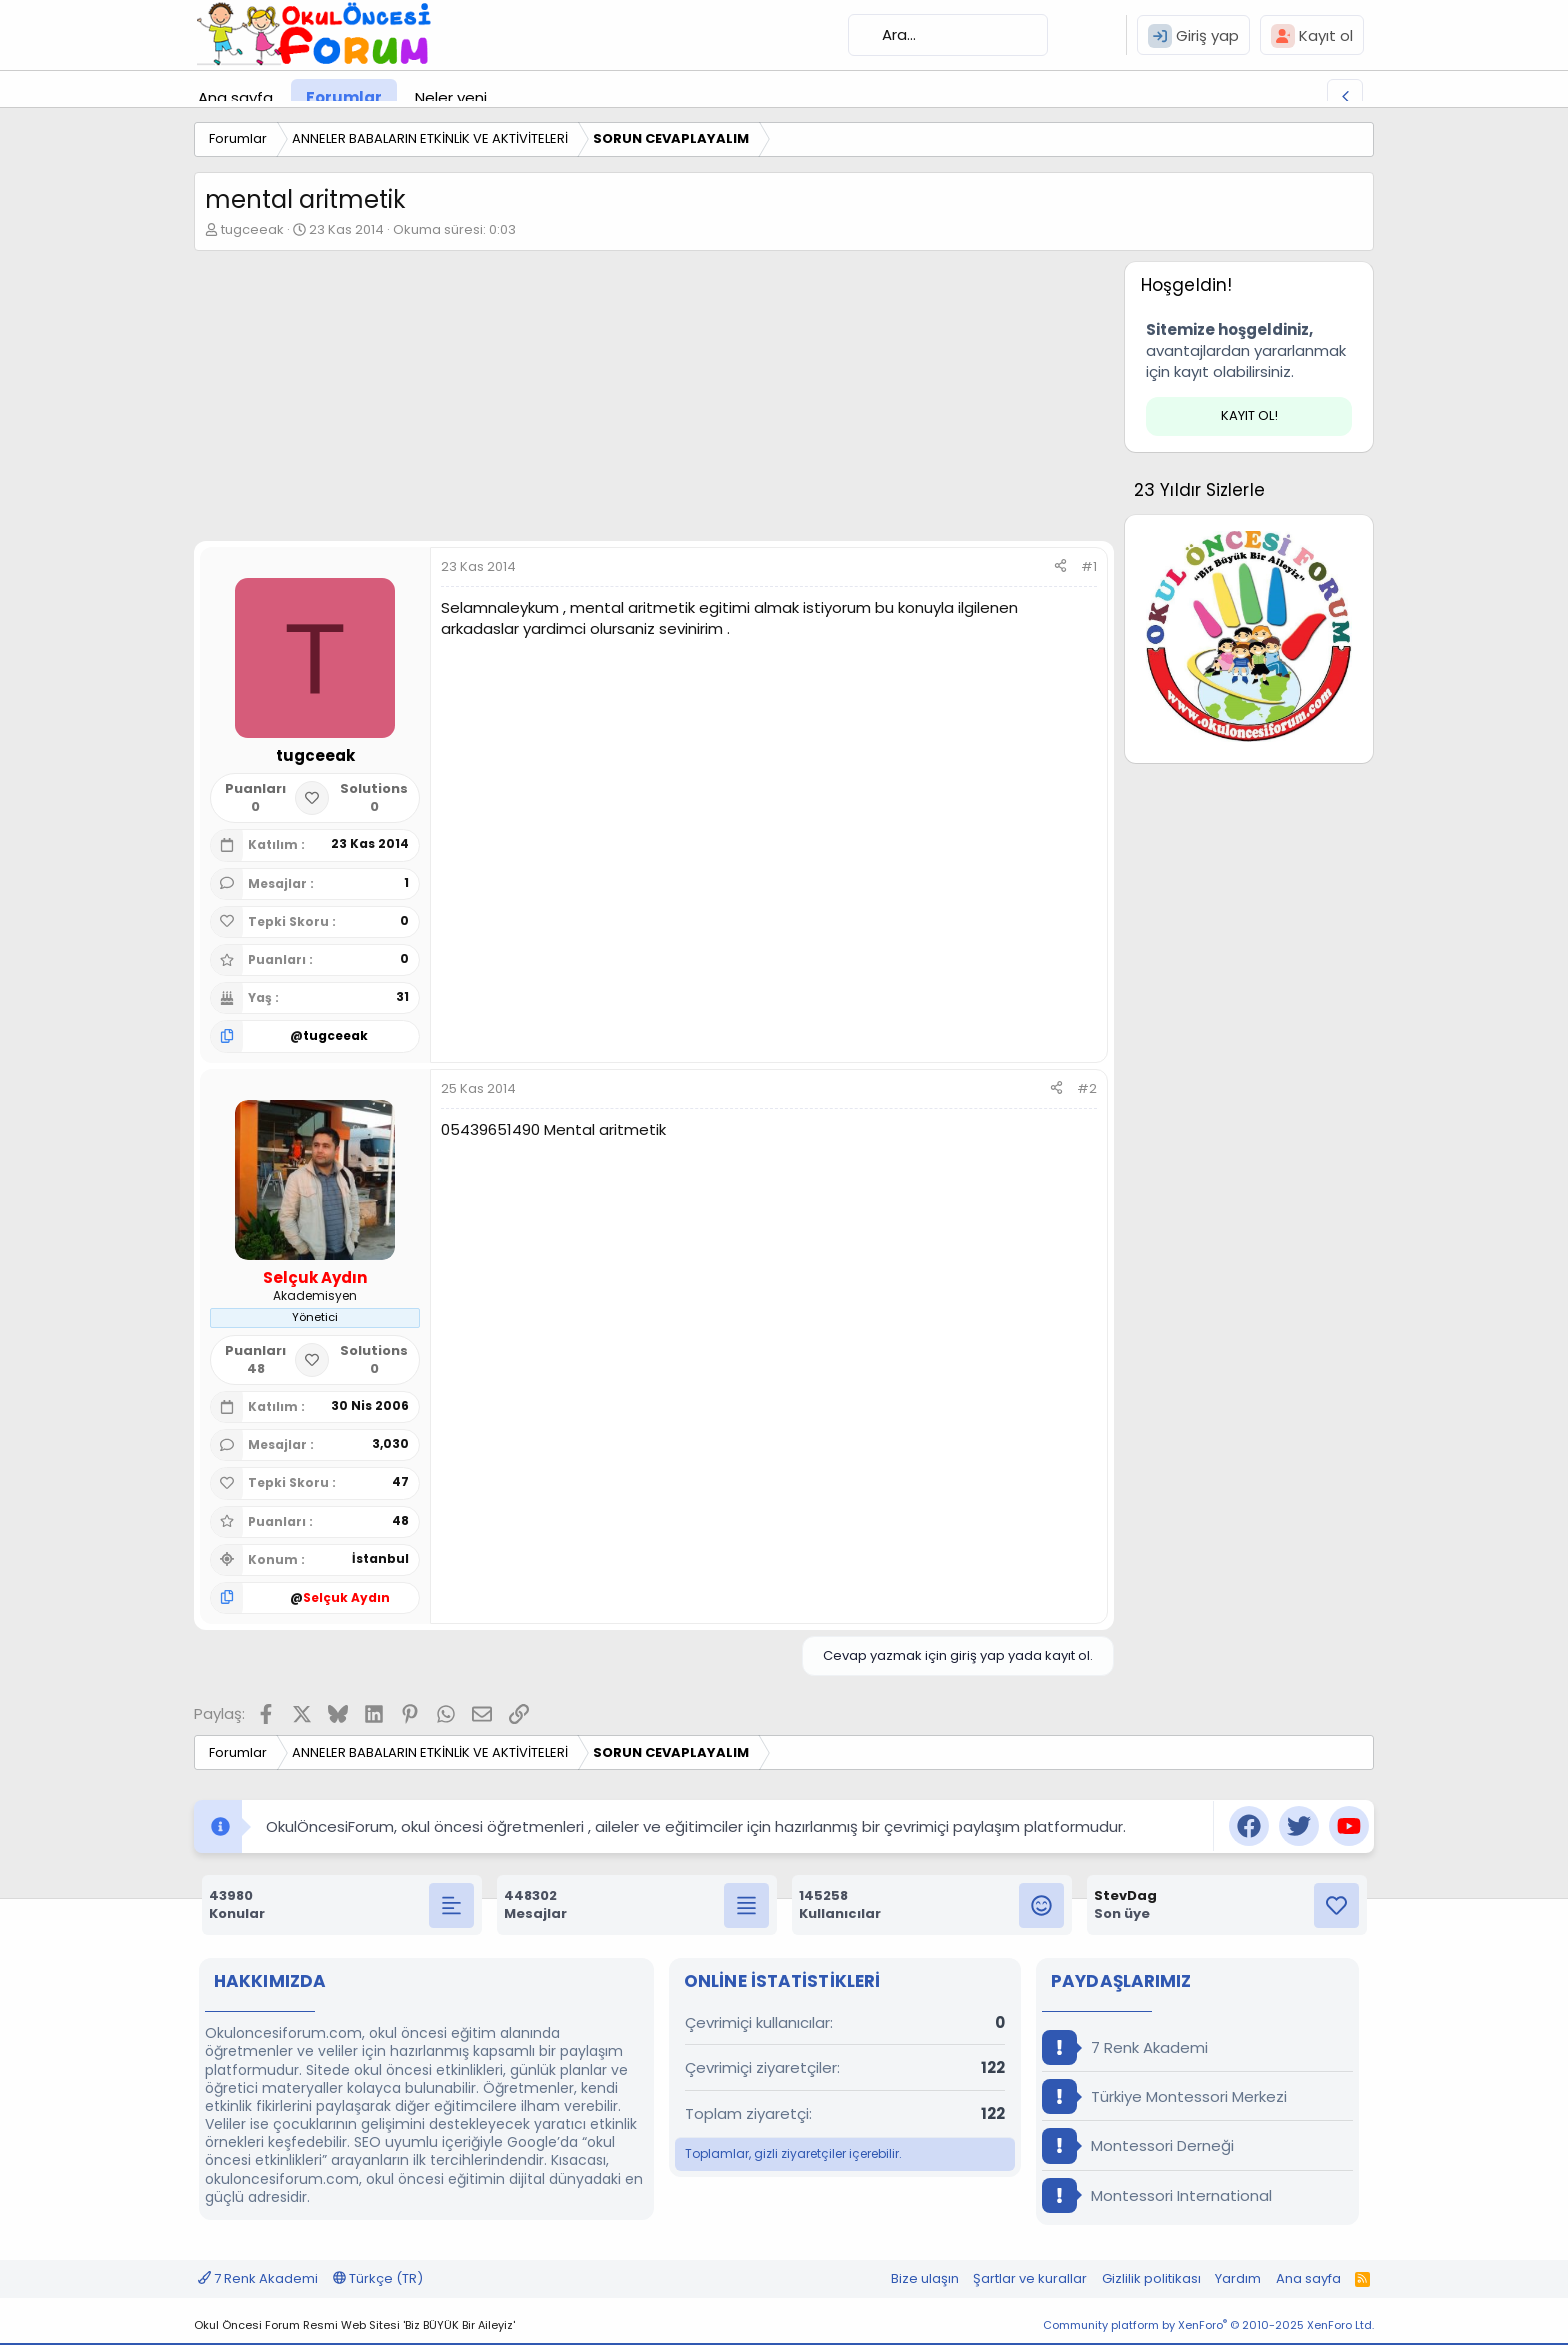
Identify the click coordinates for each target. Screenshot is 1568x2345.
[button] (503, 97)
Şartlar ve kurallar (1030, 2278)
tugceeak (252, 229)
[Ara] (948, 35)
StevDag (1125, 1895)
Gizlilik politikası (1151, 2278)
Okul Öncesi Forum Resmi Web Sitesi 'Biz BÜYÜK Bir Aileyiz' (354, 2325)
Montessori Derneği (1138, 2145)
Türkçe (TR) (378, 2278)
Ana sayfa (235, 97)
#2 (1087, 1088)
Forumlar (344, 97)
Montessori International (1157, 2195)
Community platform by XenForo (1208, 2325)
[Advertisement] (654, 401)
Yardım (1238, 2278)
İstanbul (380, 1558)
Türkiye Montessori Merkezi (1164, 2096)
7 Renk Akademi (1125, 2047)
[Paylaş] (1060, 567)
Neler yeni (451, 97)
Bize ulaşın (925, 2278)
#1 (1089, 566)
